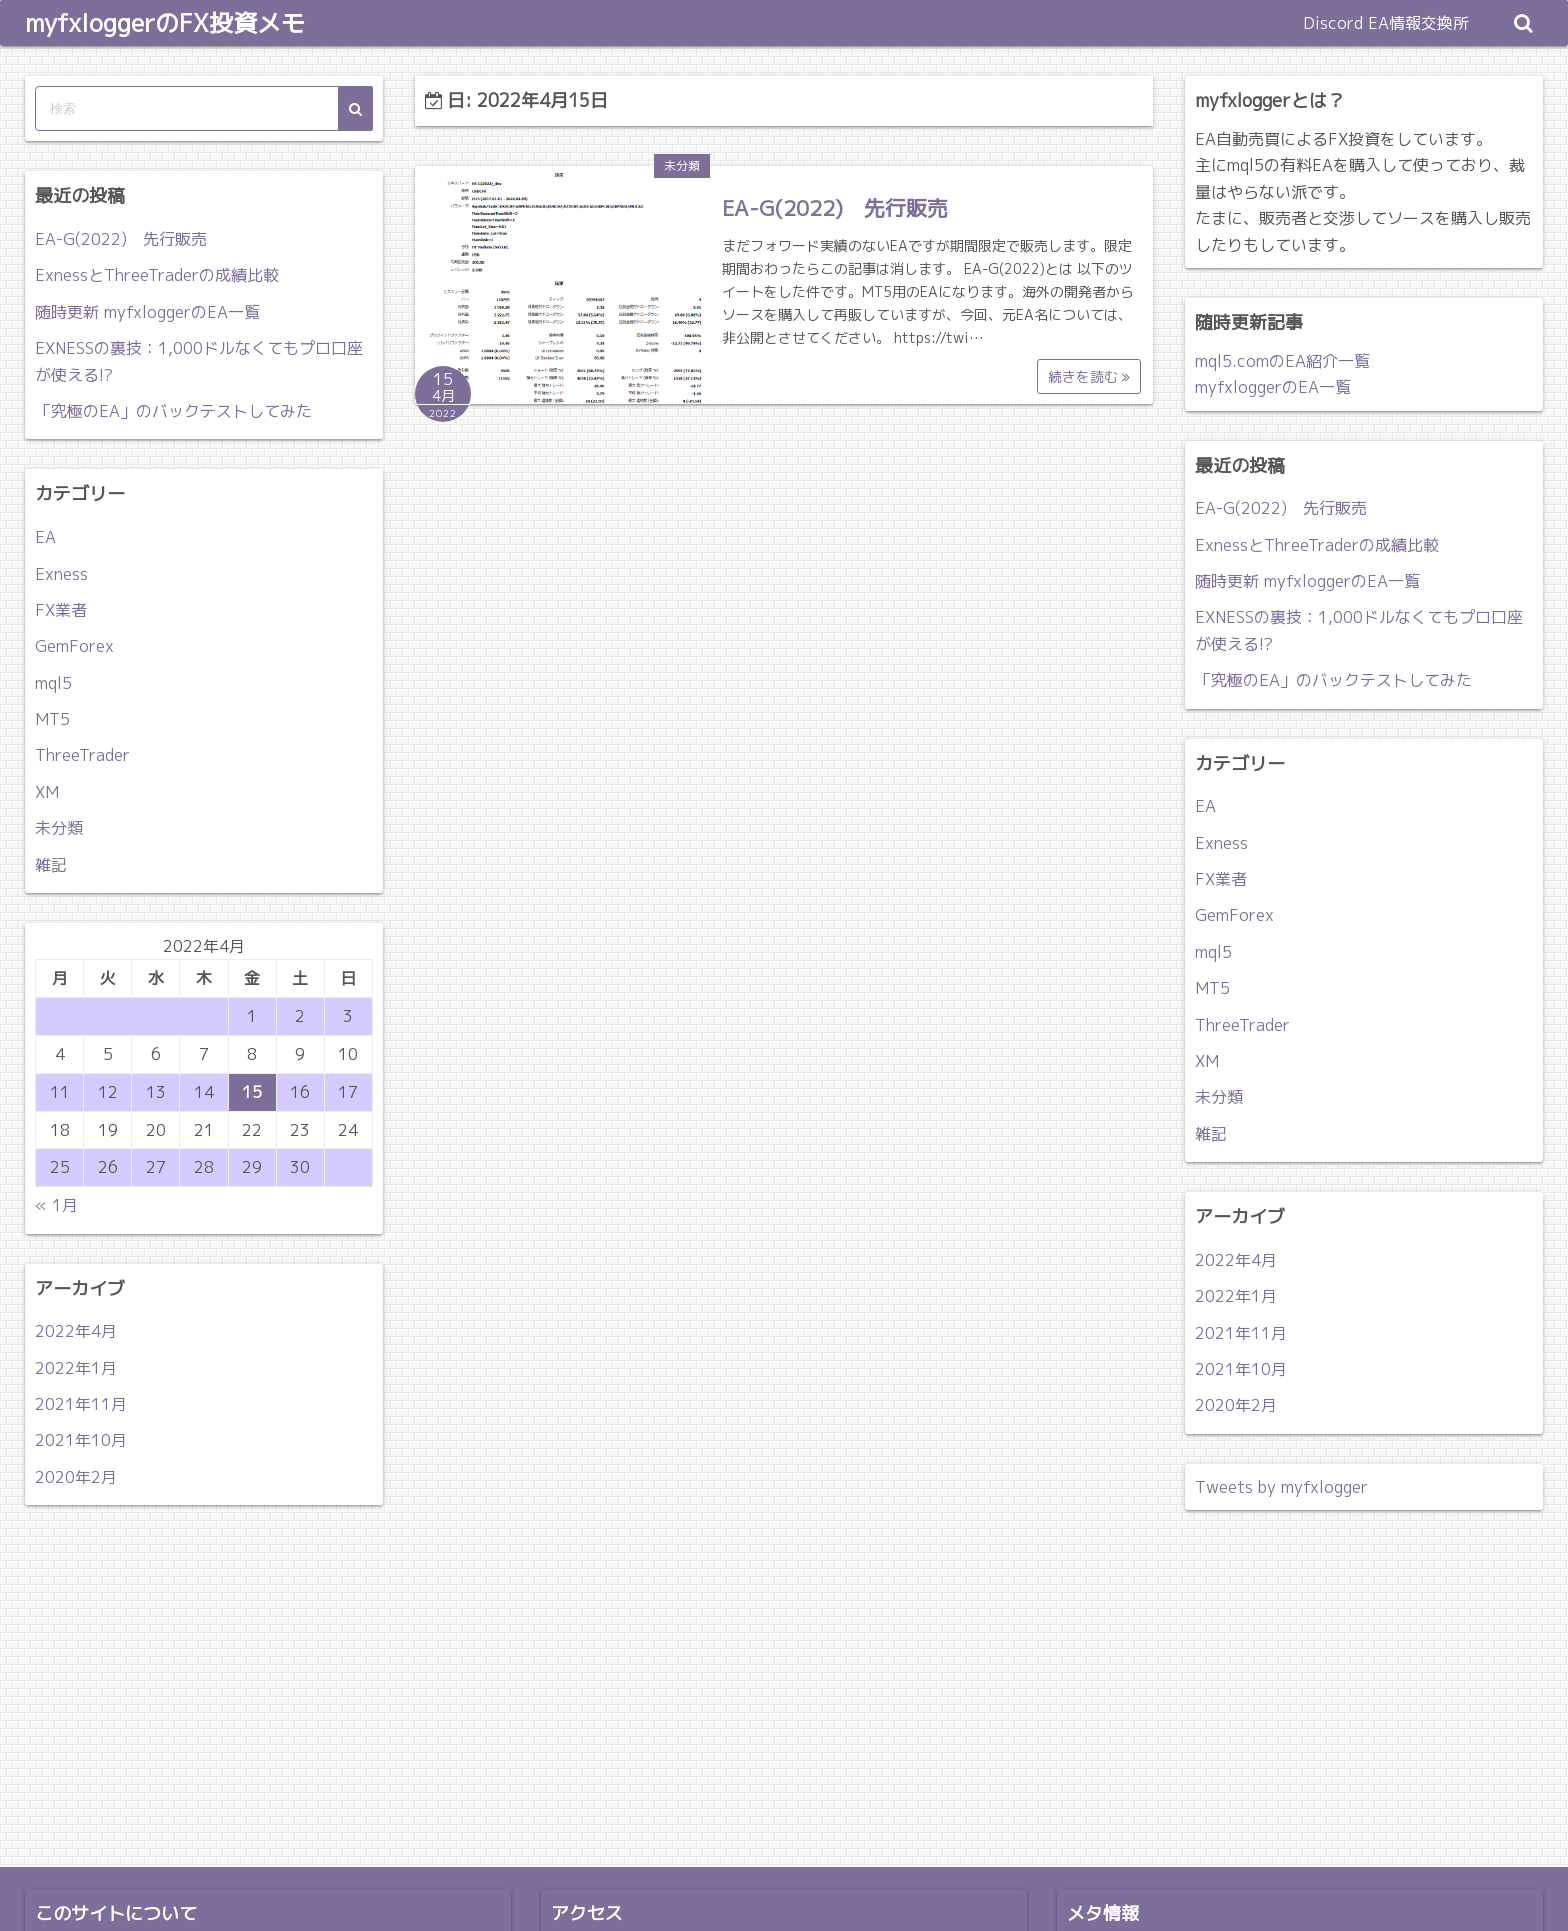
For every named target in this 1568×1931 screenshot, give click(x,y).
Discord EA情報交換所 (1386, 23)
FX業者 (61, 610)
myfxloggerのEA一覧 (1273, 387)
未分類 (682, 165)
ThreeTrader (82, 755)
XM (47, 792)
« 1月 (56, 1205)
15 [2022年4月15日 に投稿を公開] (252, 1092)
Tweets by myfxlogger (1281, 1487)
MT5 (52, 719)
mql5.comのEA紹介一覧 (1282, 361)
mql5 (53, 683)
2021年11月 (81, 1404)
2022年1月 (76, 1368)
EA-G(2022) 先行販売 (835, 208)
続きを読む (1089, 376)
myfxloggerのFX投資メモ (165, 23)
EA (45, 537)
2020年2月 (76, 1477)
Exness (61, 574)
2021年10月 (81, 1440)
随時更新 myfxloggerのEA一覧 (147, 312)
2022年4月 (76, 1331)
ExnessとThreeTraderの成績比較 (157, 275)
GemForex (74, 646)
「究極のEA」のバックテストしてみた (173, 411)
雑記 (51, 865)
